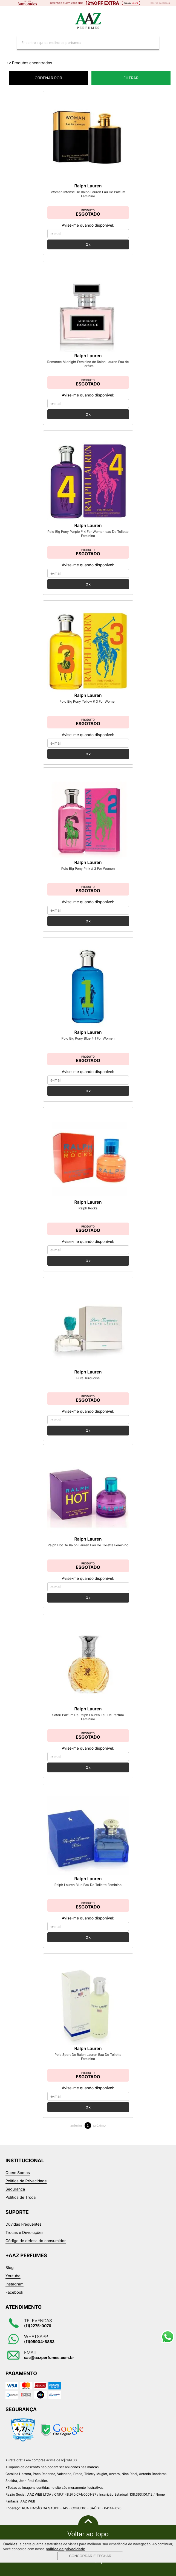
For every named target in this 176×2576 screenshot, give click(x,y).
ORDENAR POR (61, 78)
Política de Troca (20, 2197)
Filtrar (131, 78)
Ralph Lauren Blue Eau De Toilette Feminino (88, 1885)
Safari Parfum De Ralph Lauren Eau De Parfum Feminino (88, 1717)
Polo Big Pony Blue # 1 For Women (88, 1038)
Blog (9, 2267)
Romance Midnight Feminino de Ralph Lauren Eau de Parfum (88, 364)
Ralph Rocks (88, 1208)
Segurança (15, 2189)
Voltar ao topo (88, 2534)
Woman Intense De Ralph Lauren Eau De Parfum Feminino (88, 194)
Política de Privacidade (26, 2181)
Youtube (13, 2276)
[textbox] (81, 43)
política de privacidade (65, 2549)
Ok (88, 244)
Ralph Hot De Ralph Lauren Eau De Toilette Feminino (88, 1545)
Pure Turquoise (88, 1378)
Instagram (14, 2284)
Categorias (8, 21)
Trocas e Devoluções (24, 2232)
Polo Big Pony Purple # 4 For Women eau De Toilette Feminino (88, 534)
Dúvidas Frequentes (23, 2224)
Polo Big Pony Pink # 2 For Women (88, 868)
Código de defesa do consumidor (35, 2241)
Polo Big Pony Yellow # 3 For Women (87, 701)
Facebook (14, 2292)
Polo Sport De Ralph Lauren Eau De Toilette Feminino (87, 2057)
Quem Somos (17, 2172)
